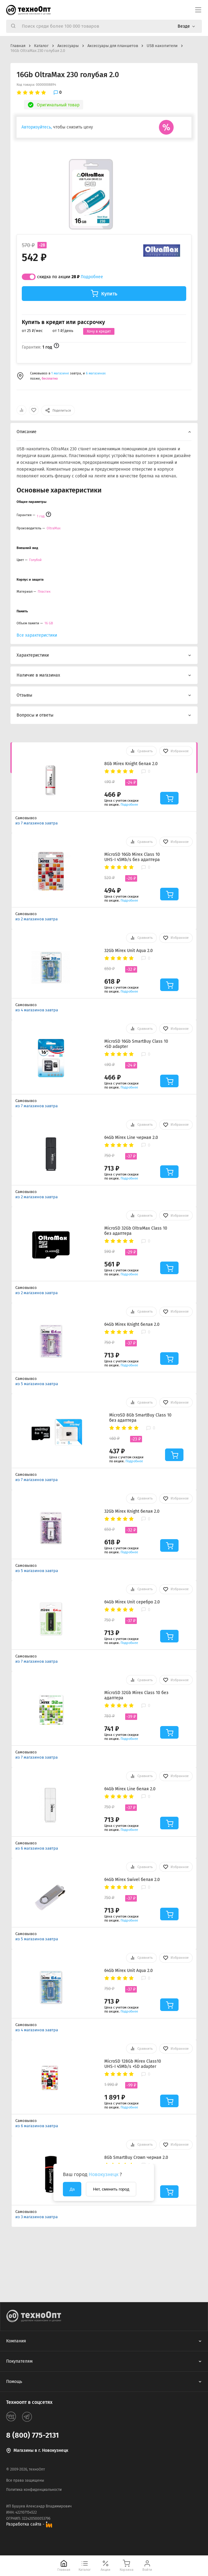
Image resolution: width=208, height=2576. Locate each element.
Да (72, 2189)
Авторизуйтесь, (36, 127)
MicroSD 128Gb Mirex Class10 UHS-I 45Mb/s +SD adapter (132, 2064)
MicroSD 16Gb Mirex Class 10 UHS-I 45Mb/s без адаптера (132, 857)
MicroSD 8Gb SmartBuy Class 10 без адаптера (140, 1417)
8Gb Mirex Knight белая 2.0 (131, 763)
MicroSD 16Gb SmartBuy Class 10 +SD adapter (136, 1044)
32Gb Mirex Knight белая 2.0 (132, 1511)
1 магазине (60, 373)
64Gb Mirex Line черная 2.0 (131, 1137)
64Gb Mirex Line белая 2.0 (130, 1789)
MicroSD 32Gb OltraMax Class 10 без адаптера (135, 1231)
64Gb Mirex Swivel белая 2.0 (132, 1879)
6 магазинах (96, 373)
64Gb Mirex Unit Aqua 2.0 (128, 1970)
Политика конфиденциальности (34, 2489)
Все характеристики (37, 635)
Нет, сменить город (111, 2189)
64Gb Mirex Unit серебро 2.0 (132, 1602)
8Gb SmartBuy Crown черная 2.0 (136, 2157)
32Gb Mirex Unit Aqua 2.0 (128, 950)
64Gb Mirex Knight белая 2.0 (132, 1324)
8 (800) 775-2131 (32, 2435)
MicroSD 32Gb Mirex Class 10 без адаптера (136, 1695)
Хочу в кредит (99, 331)
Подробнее (92, 276)
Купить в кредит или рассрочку (63, 322)
